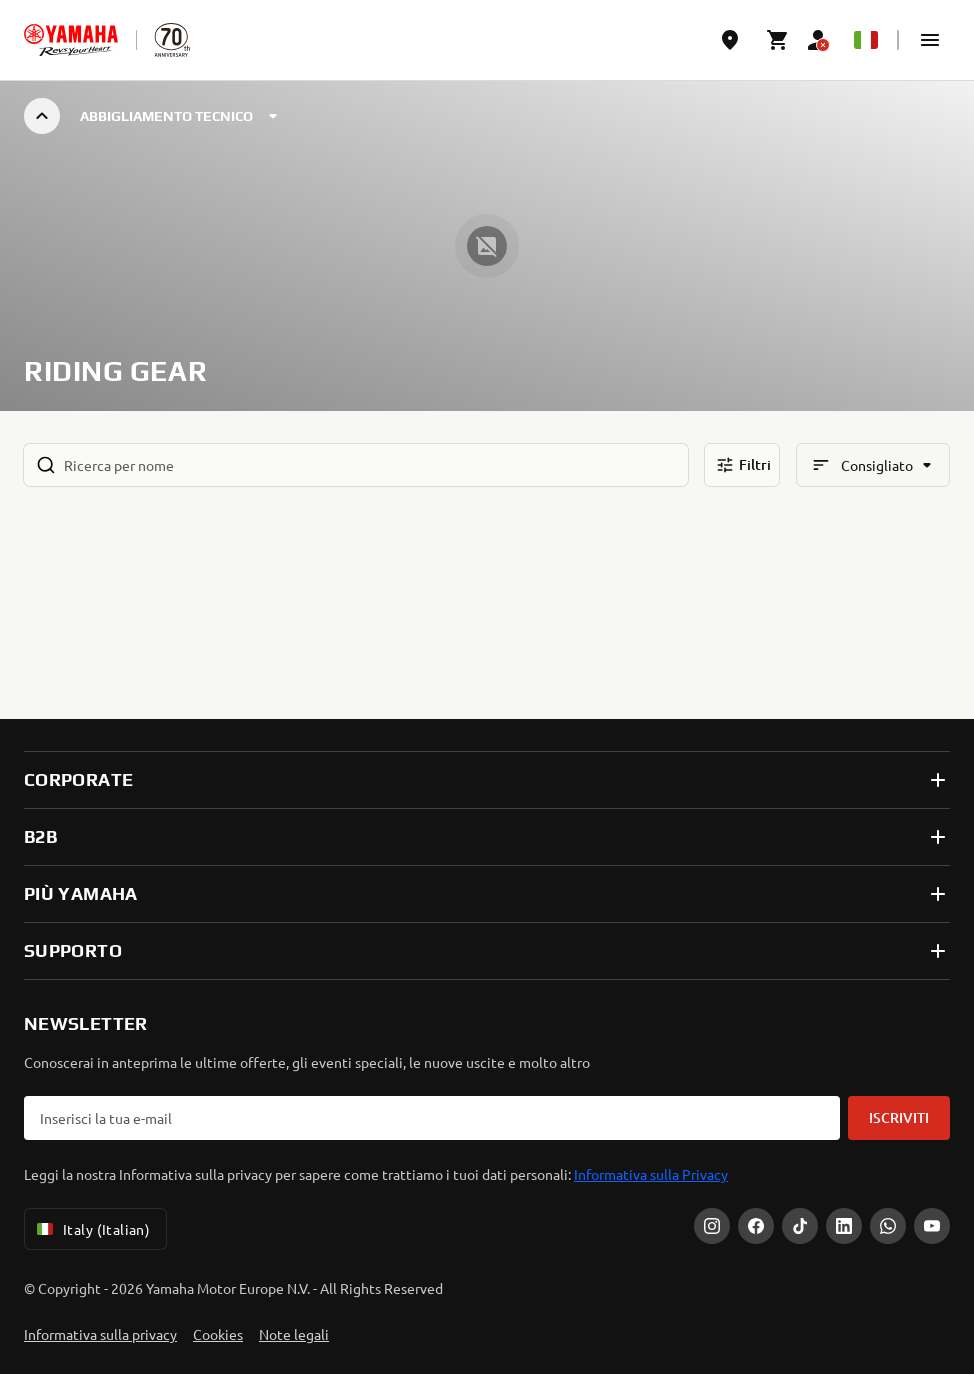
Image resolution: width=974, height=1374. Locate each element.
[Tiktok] (800, 1226)
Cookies (218, 1334)
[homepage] (71, 40)
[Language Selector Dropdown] (866, 40)
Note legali (294, 1334)
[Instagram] (712, 1226)
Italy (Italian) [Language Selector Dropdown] (91, 1229)
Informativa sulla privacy (100, 1334)
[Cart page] (778, 40)
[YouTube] (932, 1226)
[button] (930, 40)
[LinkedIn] (844, 1226)
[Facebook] (756, 1226)
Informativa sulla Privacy (651, 1174)
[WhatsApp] (888, 1226)
